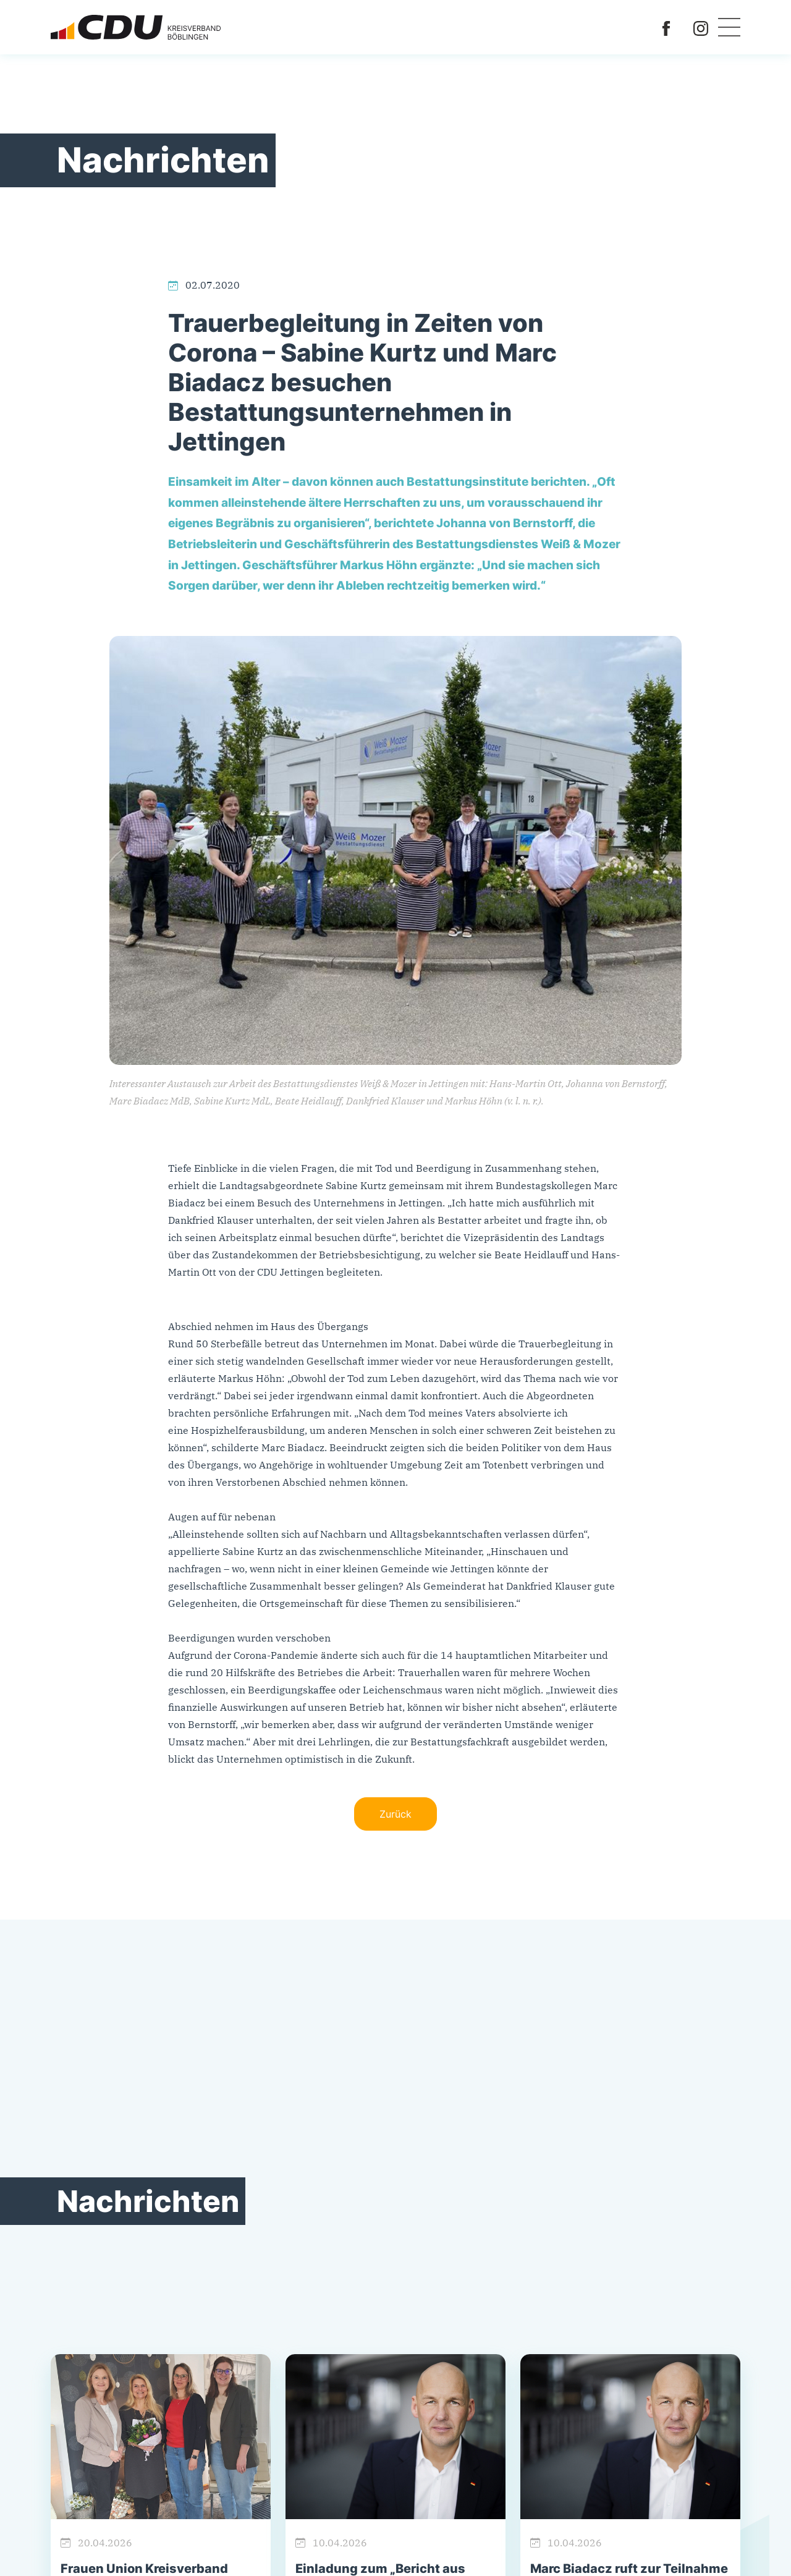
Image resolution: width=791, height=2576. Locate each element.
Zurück (395, 1814)
